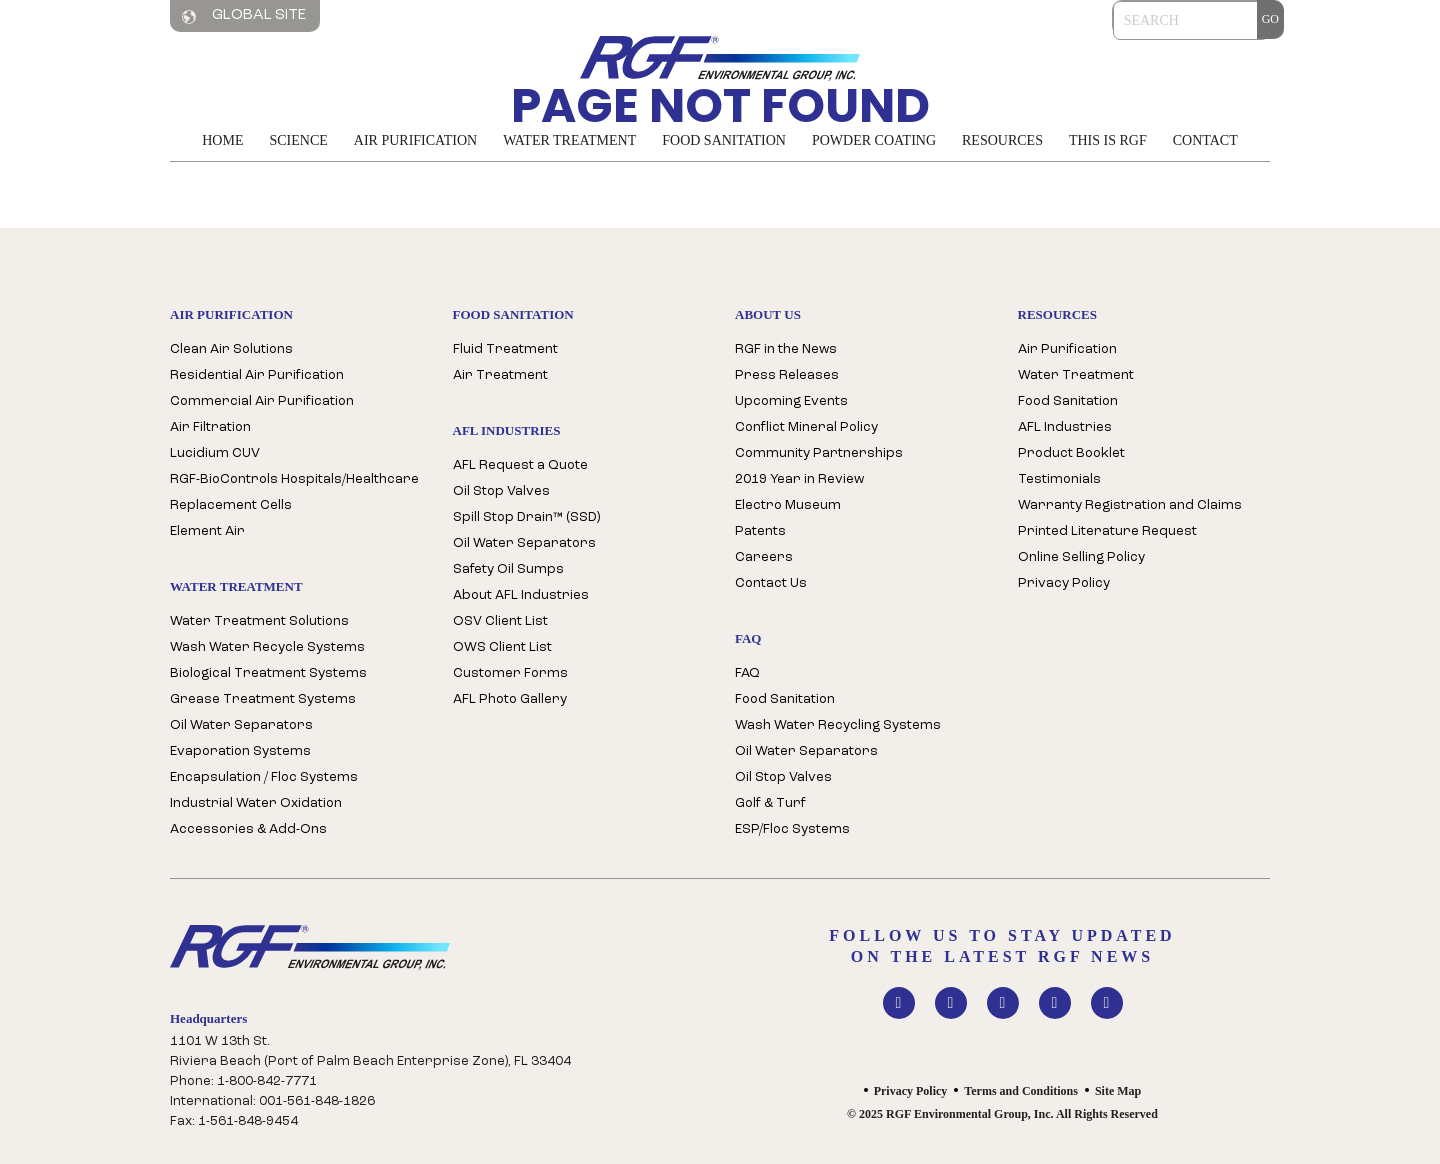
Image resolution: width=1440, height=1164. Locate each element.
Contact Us (771, 583)
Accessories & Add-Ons (248, 829)
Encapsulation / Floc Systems (264, 777)
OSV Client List (500, 621)
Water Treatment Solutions (259, 621)
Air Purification (415, 140)
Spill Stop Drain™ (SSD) (526, 517)
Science (298, 140)
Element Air (207, 531)
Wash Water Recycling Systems (838, 725)
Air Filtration (210, 427)
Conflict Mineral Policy (806, 427)
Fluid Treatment (505, 349)
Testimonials (1059, 479)
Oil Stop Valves (501, 491)
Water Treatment (569, 140)
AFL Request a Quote (520, 465)
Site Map (1118, 1091)
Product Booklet (1071, 453)
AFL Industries (1065, 427)
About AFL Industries (521, 595)
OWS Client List (502, 647)
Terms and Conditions (1021, 1091)
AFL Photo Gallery (510, 699)
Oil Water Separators (241, 725)
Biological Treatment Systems (268, 673)
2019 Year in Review (799, 479)
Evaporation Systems (240, 751)
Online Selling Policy (1081, 557)
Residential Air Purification (257, 375)
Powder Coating (874, 140)
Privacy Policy (1064, 583)
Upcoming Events (791, 401)
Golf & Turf (770, 803)
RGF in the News (786, 349)
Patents (760, 531)
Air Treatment (500, 375)
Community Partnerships (819, 453)
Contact (1205, 140)
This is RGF (1108, 140)
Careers (764, 557)
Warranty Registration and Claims (1130, 505)
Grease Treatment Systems (263, 699)
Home (222, 140)
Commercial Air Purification (262, 401)
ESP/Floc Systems (792, 829)
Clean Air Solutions (231, 349)
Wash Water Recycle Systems (267, 647)
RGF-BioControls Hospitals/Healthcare (294, 479)
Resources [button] (1002, 140)
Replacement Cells (231, 505)
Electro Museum (788, 505)
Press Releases (787, 375)
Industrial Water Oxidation (256, 803)
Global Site (244, 16)
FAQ (747, 673)
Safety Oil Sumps (508, 569)
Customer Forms (510, 673)
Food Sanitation (724, 140)
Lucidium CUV (215, 453)
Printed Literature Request (1107, 531)
